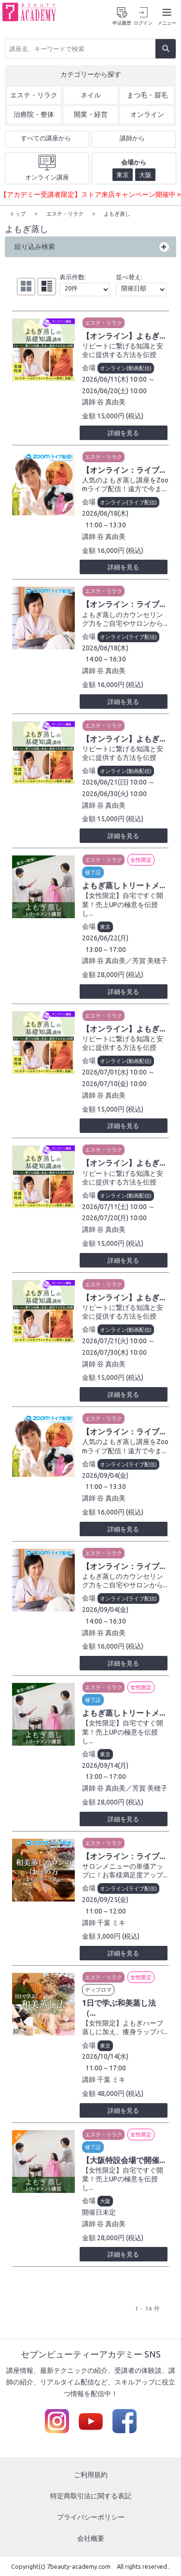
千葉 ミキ (111, 1922)
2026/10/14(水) (105, 2056)
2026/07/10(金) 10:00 (114, 1083)
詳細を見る (123, 432)
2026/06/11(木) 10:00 (114, 379)
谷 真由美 (111, 401)
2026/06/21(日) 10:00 (114, 781)
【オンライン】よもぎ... (123, 335)
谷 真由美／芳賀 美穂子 (132, 960)
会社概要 (90, 2538)
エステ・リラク (103, 322)
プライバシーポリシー (91, 2517)
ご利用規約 (91, 2474)
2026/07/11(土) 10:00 (114, 1206)
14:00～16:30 (105, 658)
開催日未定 (99, 2212)
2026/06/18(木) (105, 513)
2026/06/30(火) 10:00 (114, 793)
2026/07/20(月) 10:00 (114, 1217)
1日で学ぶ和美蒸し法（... (119, 2007)
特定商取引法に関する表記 (90, 2495)
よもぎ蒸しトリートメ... (123, 885)
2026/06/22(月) (105, 937)
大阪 (105, 2201)
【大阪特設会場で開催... (123, 2159)
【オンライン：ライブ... (123, 469)
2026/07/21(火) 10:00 (114, 1340)
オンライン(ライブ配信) (128, 502)
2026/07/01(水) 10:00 (114, 1071)
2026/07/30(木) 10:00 (114, 1352)
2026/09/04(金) (105, 1475)
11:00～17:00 (105, 2067)
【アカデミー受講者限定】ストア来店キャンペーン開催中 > (90, 194)
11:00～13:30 (105, 524)
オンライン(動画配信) (126, 368)
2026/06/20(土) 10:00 (114, 390)
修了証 (93, 872)
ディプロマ (98, 1989)
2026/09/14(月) (105, 1765)
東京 (105, 926)
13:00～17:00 (105, 949)
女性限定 (141, 859)
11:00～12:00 (105, 1911)
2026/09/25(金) (105, 1899)
